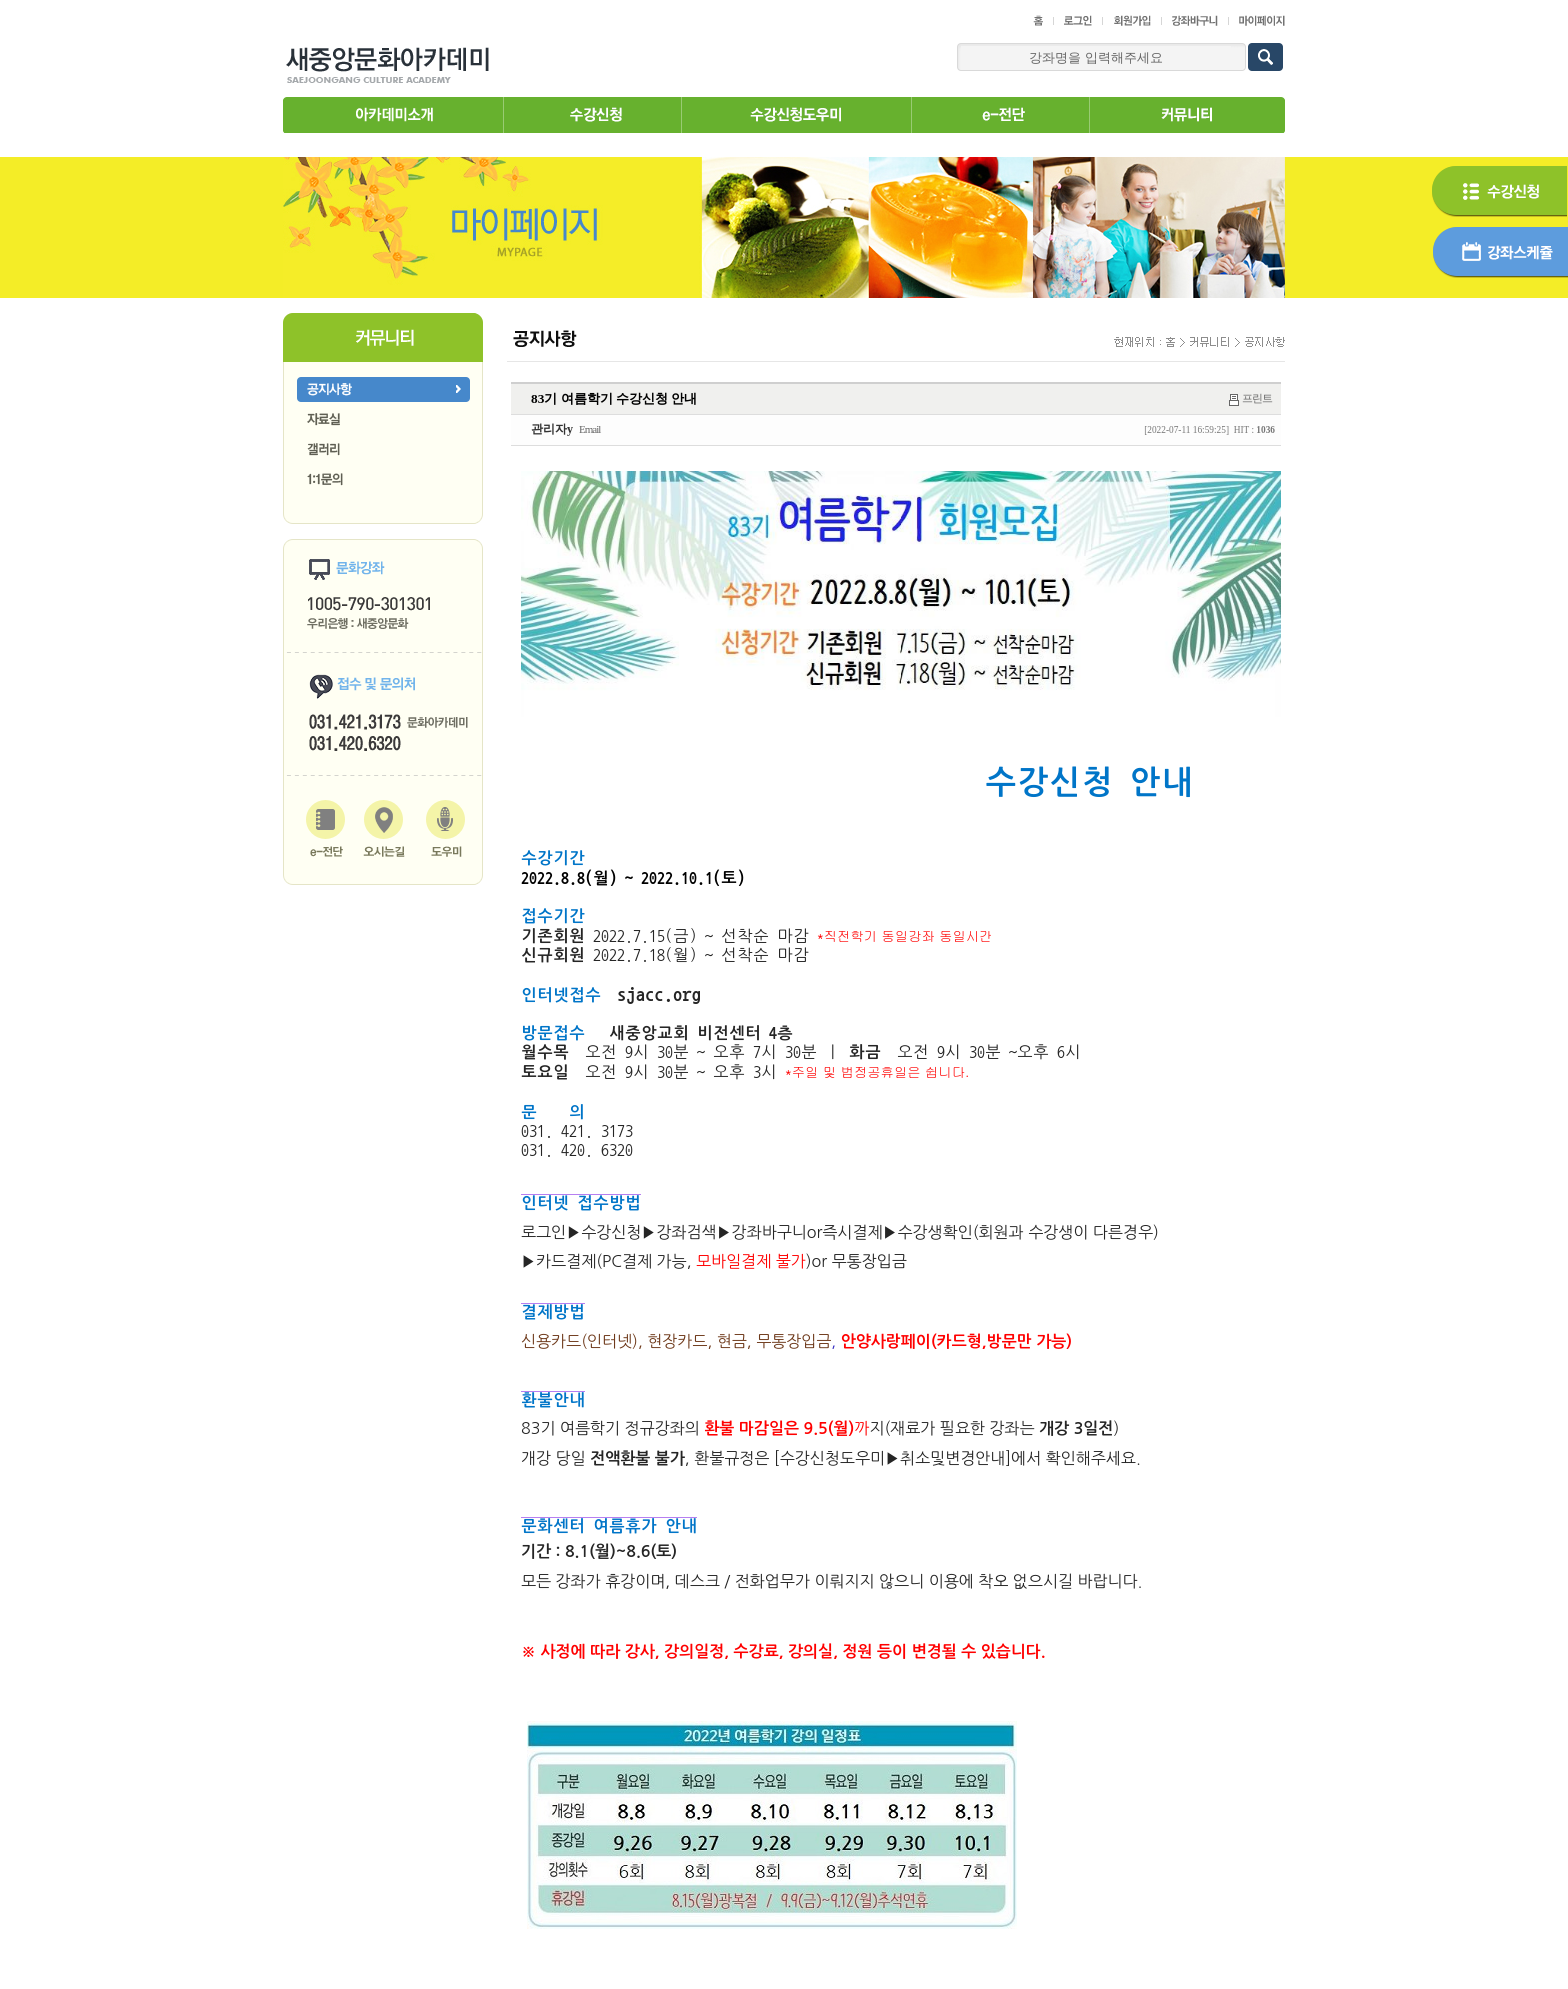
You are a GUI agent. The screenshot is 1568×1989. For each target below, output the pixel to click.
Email (589, 429)
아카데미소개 (393, 115)
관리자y (552, 429)
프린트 (1257, 398)
